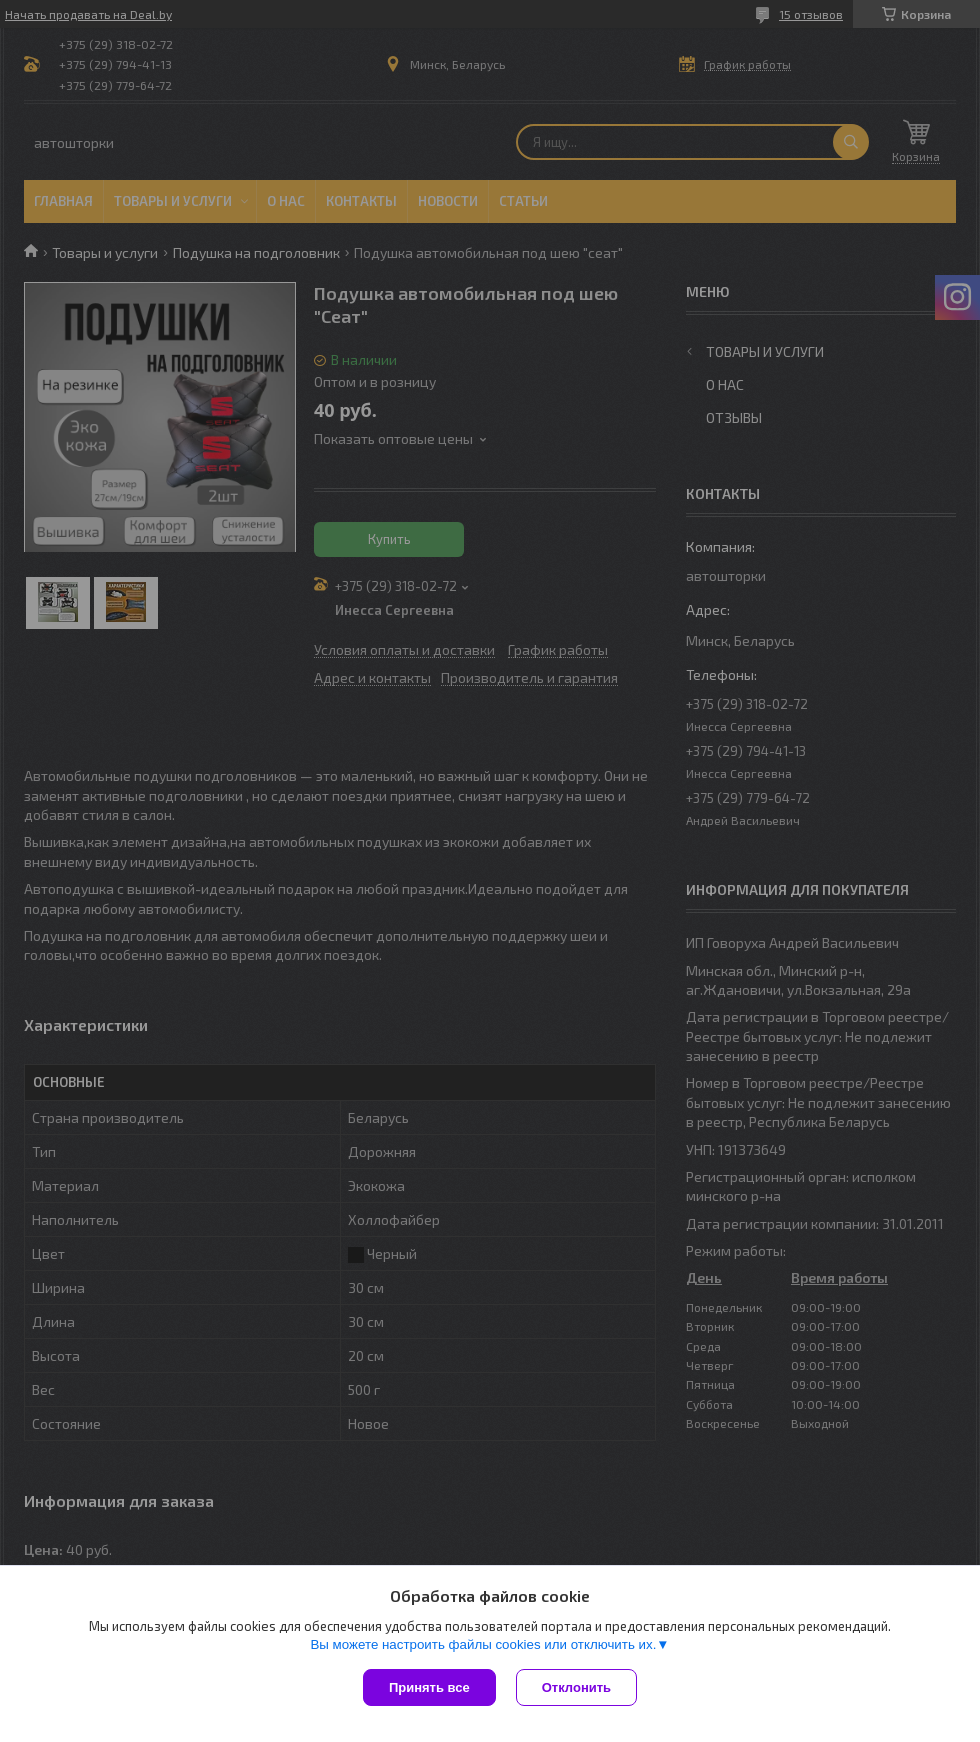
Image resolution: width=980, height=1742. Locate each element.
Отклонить (576, 1687)
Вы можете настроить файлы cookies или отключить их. (483, 1644)
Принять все (429, 1687)
